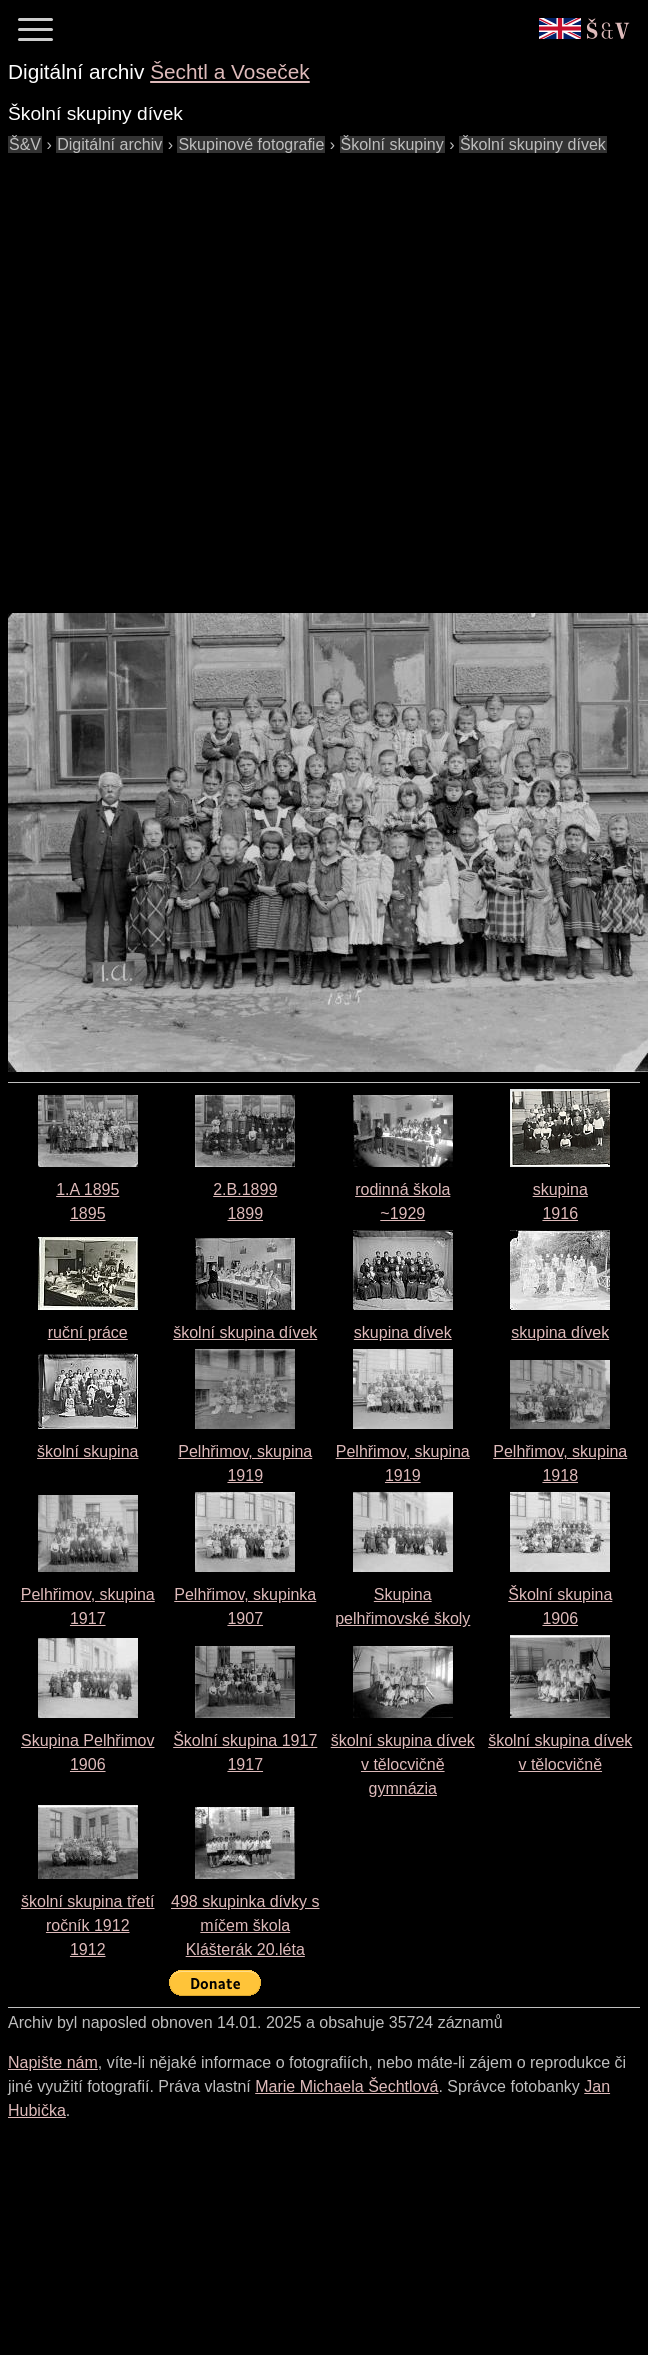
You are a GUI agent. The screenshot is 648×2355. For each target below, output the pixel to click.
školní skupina (87, 1451)
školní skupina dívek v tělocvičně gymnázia (403, 1764)
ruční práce (88, 1332)
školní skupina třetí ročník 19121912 (87, 1925)
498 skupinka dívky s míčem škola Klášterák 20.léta (245, 1925)
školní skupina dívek (245, 1332)
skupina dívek (403, 1332)
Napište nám (53, 2062)
